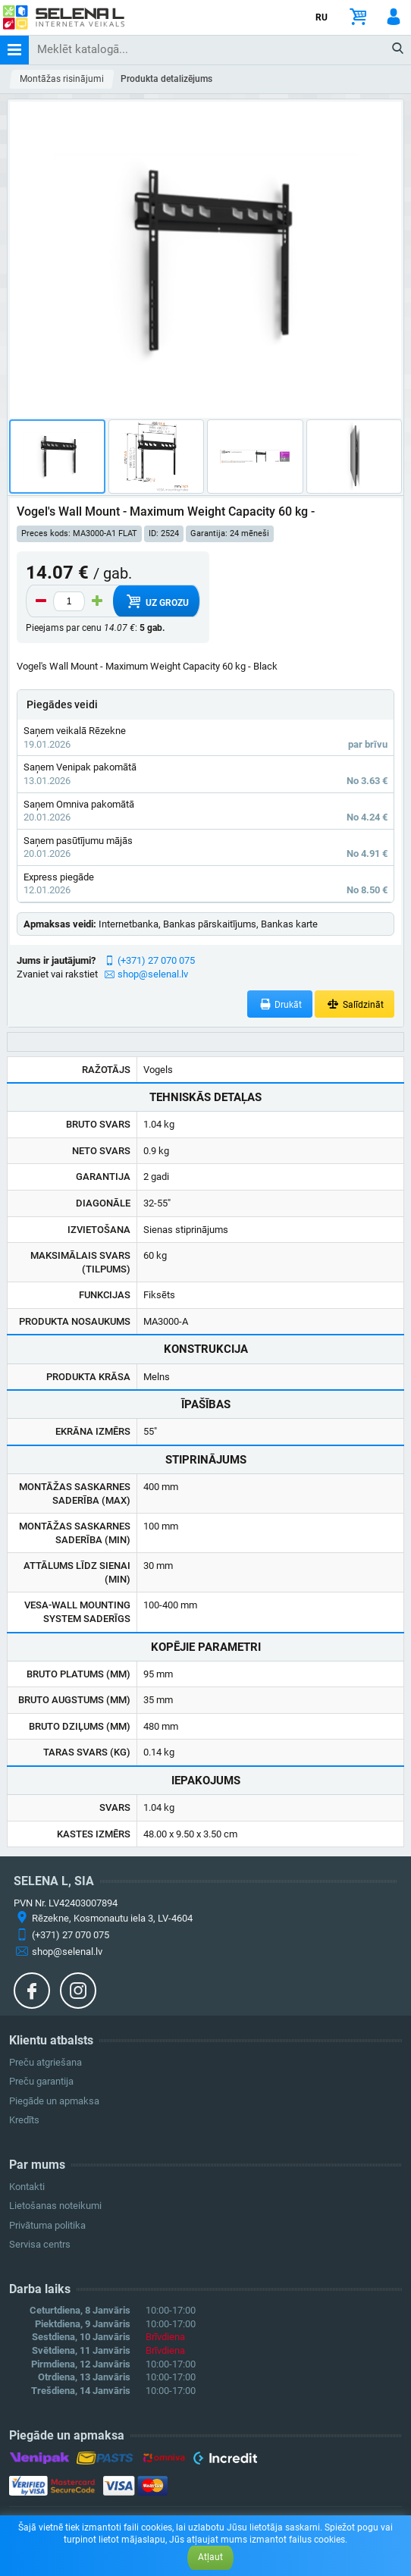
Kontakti (27, 2186)
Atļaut (210, 2557)
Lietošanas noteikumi (55, 2205)
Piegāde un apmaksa (54, 2101)
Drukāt (280, 1004)
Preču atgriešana (45, 2062)
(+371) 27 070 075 (156, 960)
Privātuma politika (47, 2225)
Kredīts (24, 2120)
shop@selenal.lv (153, 974)
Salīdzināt (354, 1004)
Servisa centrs (40, 2244)
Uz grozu (156, 601)
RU (321, 17)
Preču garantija (41, 2081)
